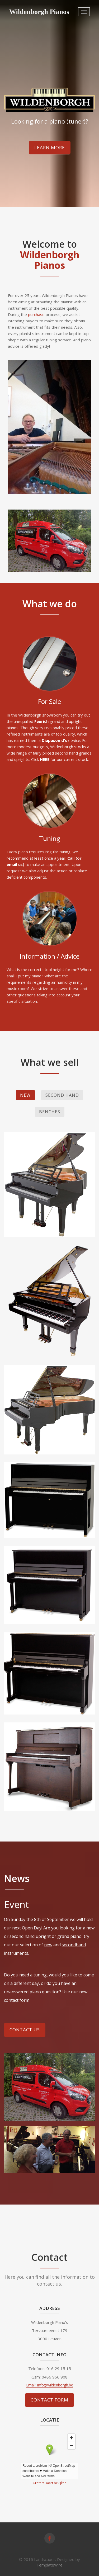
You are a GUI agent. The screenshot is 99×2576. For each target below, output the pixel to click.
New (25, 1095)
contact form (16, 2000)
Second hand (62, 1095)
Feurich (41, 721)
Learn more (49, 147)
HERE (44, 759)
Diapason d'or (56, 740)
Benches (49, 1112)
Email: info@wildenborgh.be (49, 2384)
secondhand (74, 1945)
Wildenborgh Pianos (39, 12)
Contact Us (25, 2030)
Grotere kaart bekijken (49, 2483)
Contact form (49, 2400)
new (48, 1945)
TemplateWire (49, 2565)
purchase (37, 314)
